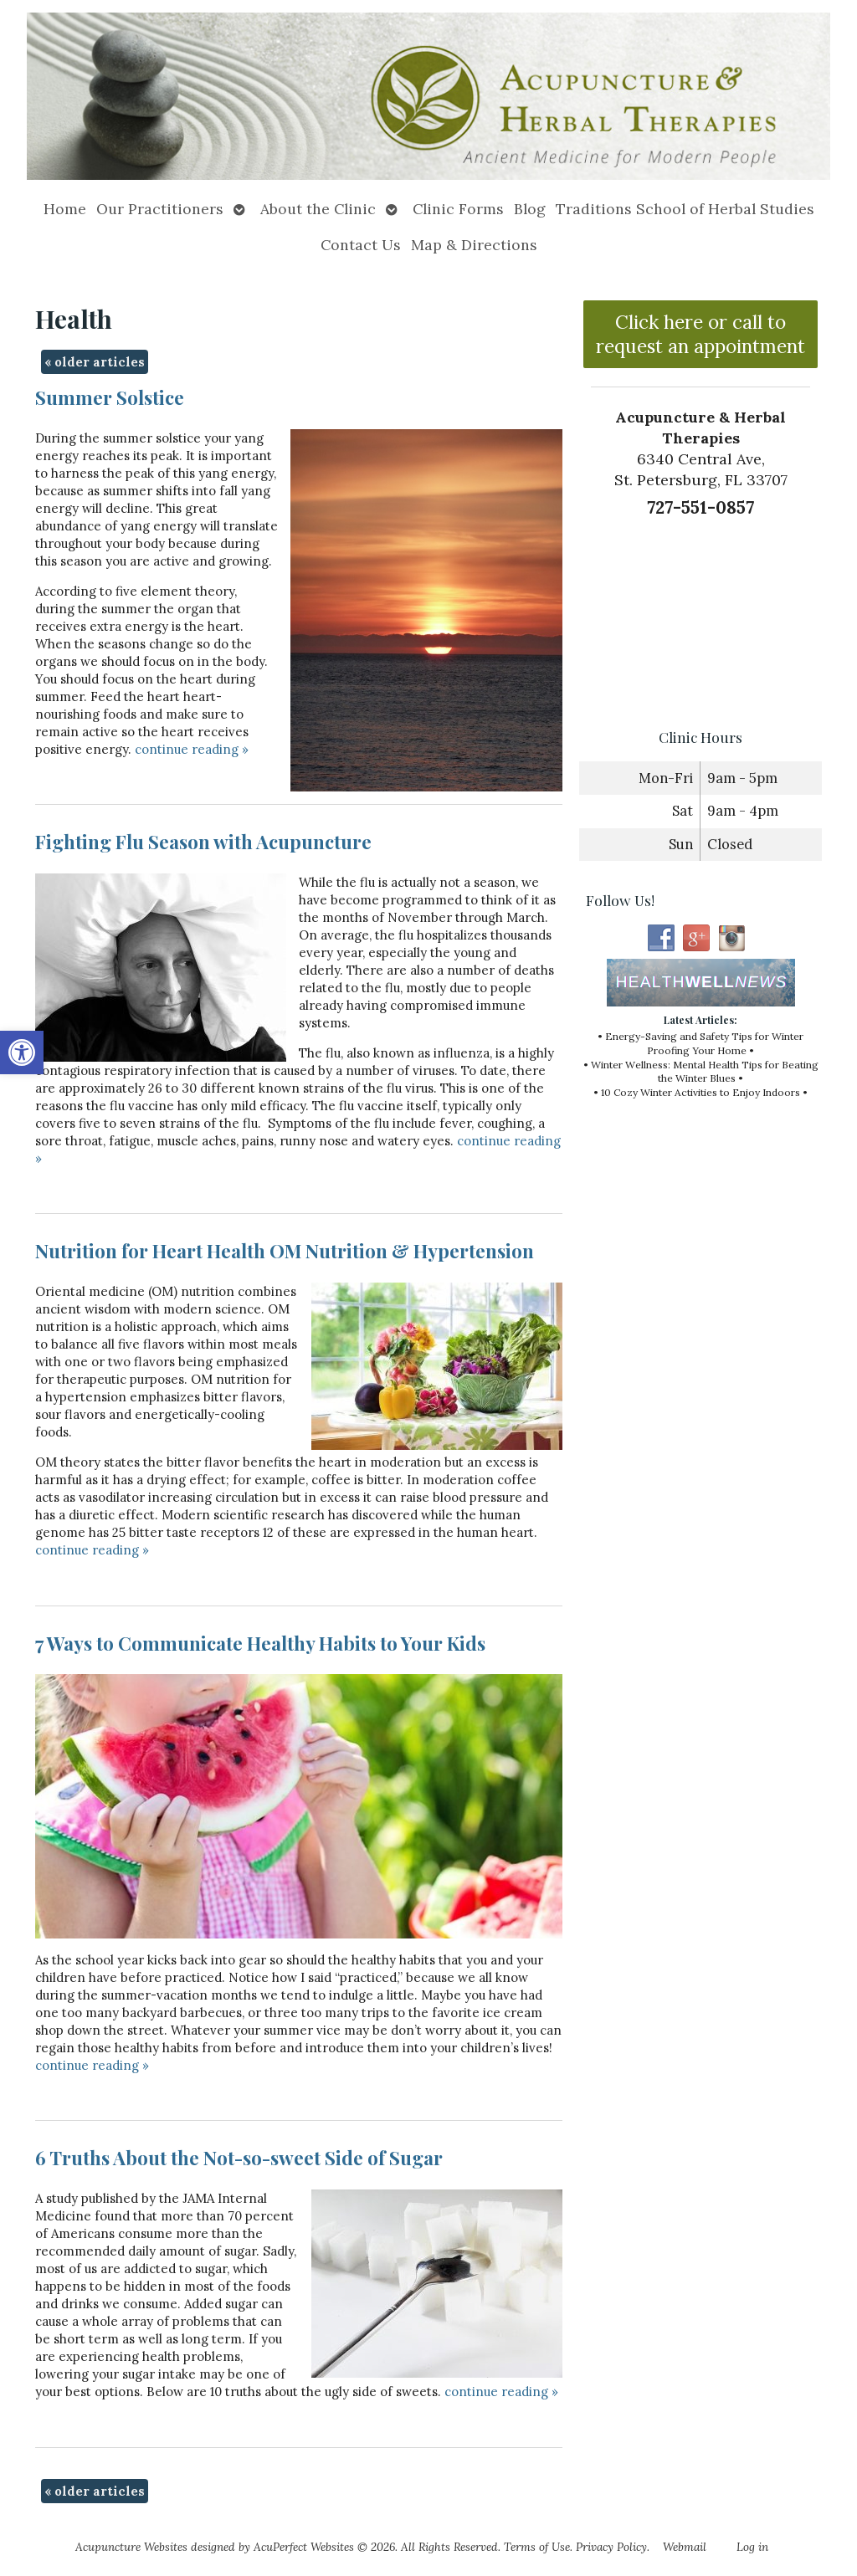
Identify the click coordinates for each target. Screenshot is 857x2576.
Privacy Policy (611, 2546)
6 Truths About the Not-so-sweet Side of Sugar (239, 2157)
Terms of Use (537, 2546)
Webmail (684, 2546)
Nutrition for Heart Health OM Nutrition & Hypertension (284, 1250)
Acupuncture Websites (131, 2546)
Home (65, 208)
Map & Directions (474, 244)
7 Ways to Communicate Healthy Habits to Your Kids (260, 1643)
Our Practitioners (159, 208)
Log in (752, 2546)
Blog (530, 208)
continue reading (192, 749)
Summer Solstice (109, 397)
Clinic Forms (458, 208)
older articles (94, 362)
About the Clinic (318, 208)
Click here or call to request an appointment (700, 334)
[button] (22, 1052)
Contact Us (361, 244)
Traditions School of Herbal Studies (685, 208)
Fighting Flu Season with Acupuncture (203, 841)
